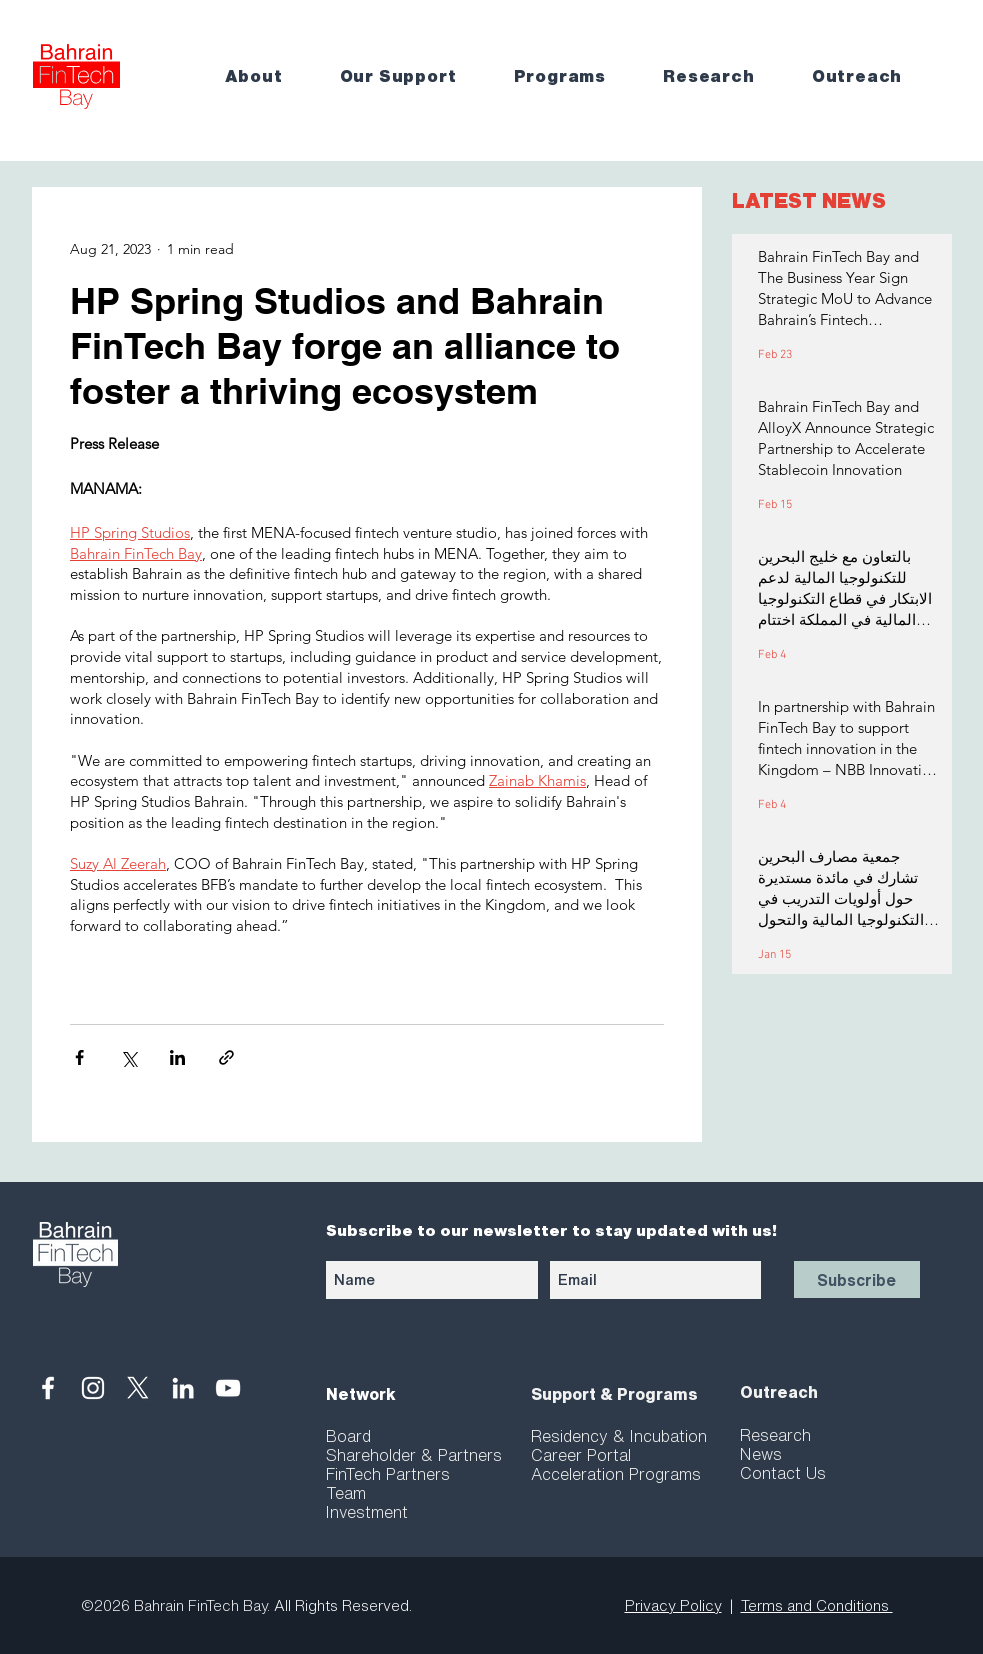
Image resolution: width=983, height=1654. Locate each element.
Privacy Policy (673, 1605)
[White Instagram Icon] (93, 1388)
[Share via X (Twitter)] (128, 1057)
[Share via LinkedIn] (177, 1057)
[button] (268, 76)
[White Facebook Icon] (48, 1388)
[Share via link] (226, 1057)
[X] (138, 1388)
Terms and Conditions (817, 1605)
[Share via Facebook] (79, 1057)
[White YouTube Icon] (228, 1388)
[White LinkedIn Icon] (183, 1388)
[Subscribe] (857, 1279)
